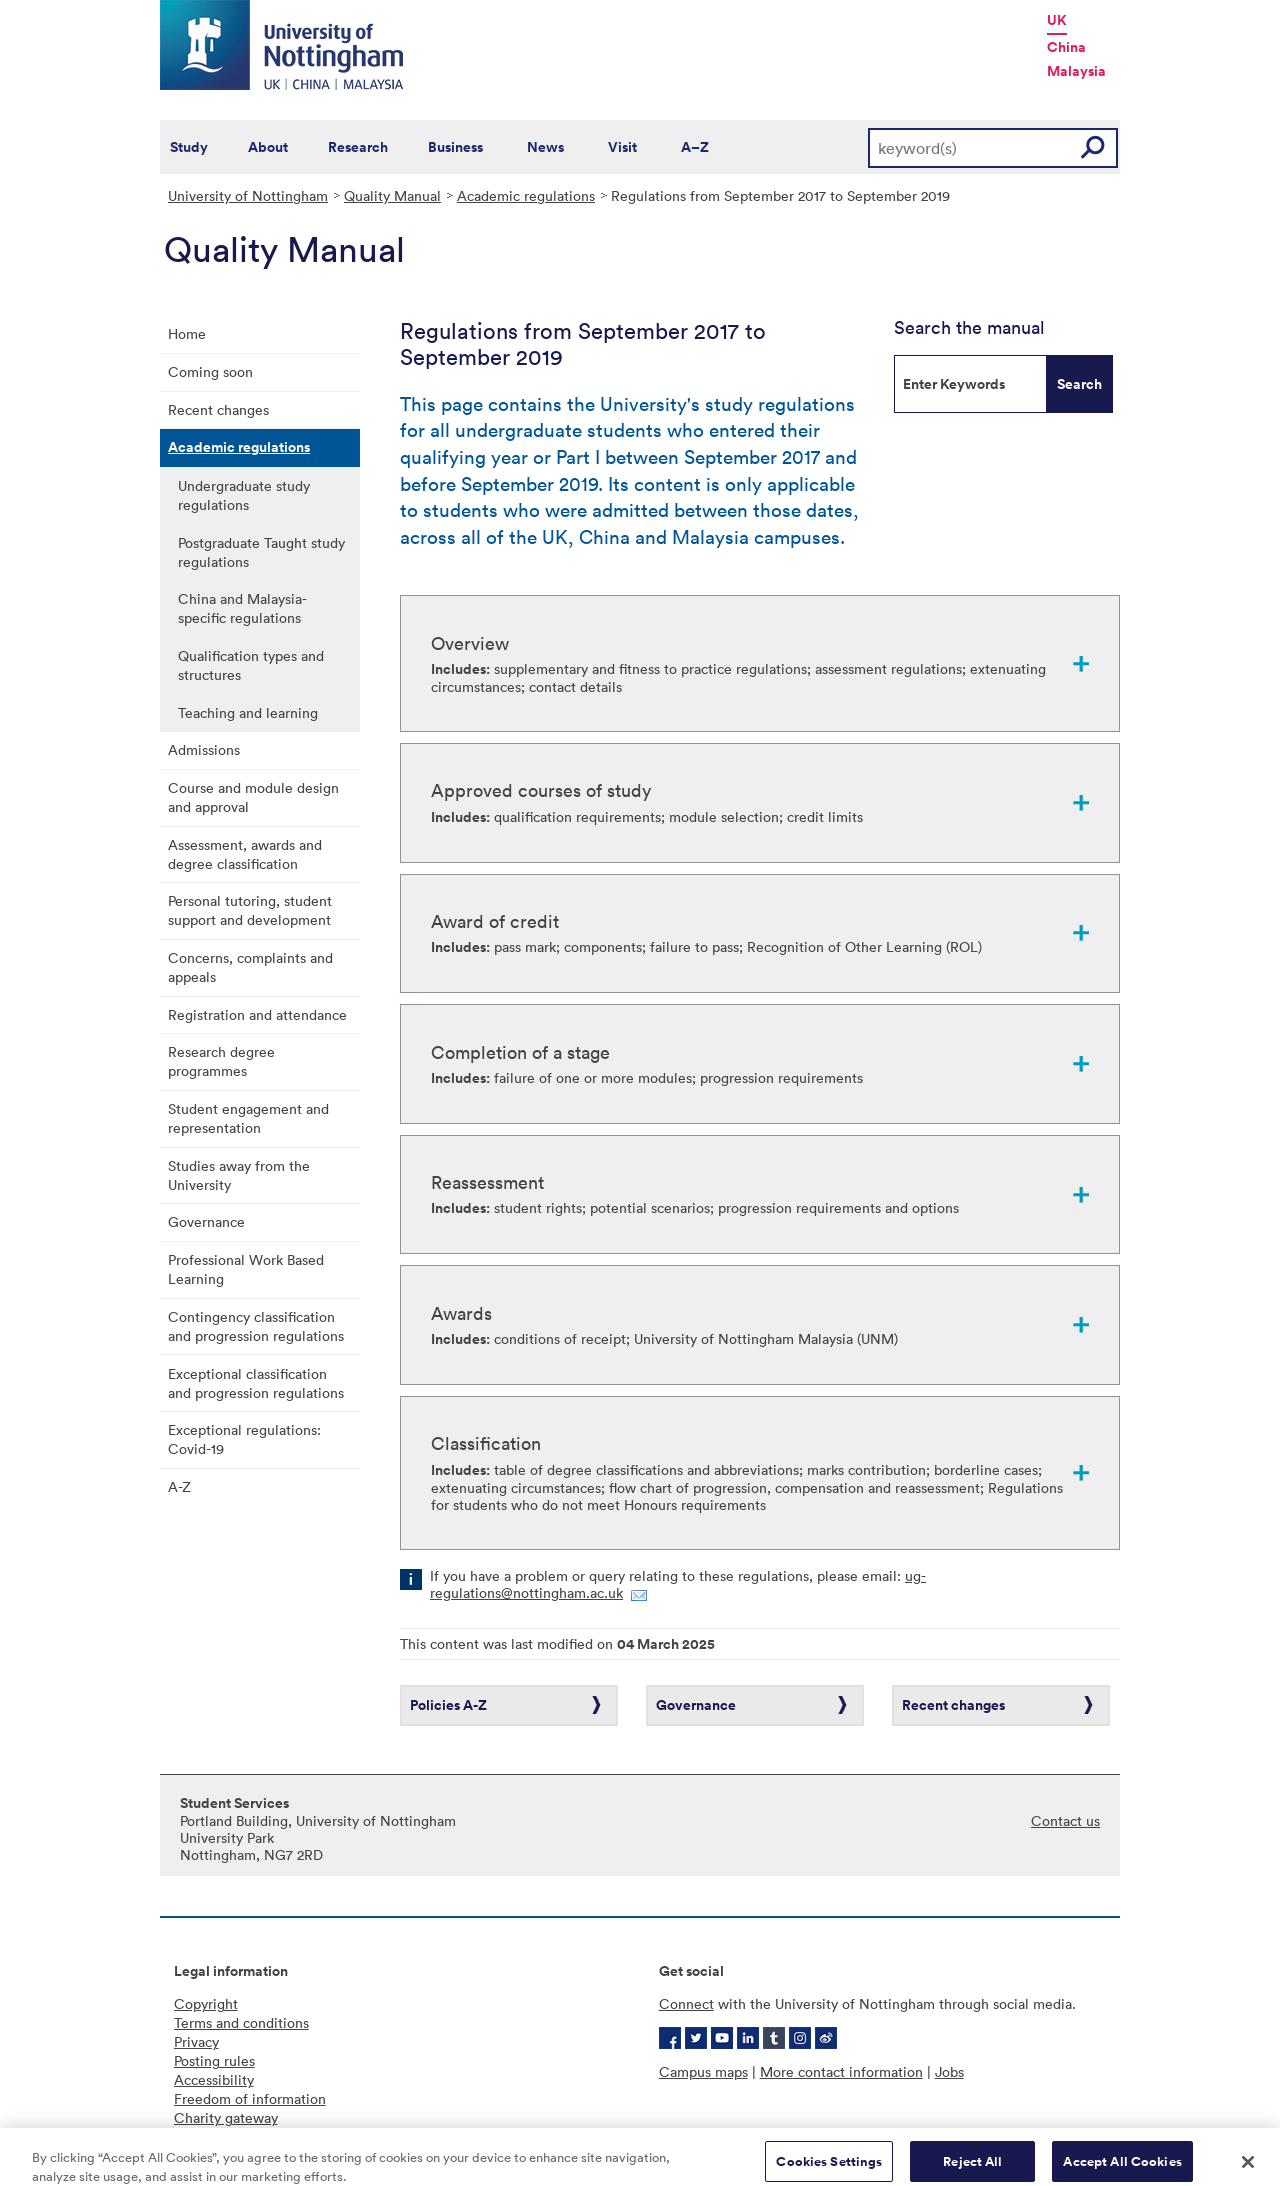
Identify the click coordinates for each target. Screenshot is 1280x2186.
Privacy (196, 2041)
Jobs (949, 2071)
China (1066, 47)
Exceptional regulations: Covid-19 (244, 1439)
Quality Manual (392, 195)
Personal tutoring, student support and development (250, 910)
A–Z (695, 147)
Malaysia (1076, 71)
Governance (206, 1221)
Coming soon (210, 371)
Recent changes (218, 409)
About (268, 147)
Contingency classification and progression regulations (256, 1326)
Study (189, 147)
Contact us (1065, 1820)
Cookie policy (218, 2136)
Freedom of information (250, 2098)
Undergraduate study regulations (244, 495)
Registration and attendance (257, 1014)
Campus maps (703, 2071)
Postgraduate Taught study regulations (261, 552)
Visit (622, 147)
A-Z (179, 1486)
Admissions (204, 749)
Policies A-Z (448, 1705)
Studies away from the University (239, 1175)
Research (358, 147)
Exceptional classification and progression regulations (256, 1383)
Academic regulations (526, 195)
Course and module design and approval (253, 797)
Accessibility (214, 2079)
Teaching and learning (248, 712)
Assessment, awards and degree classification (245, 854)
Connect (686, 2003)
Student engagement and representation (248, 1118)
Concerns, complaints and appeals (250, 967)
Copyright (206, 2003)
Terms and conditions (241, 2022)
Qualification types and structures (251, 665)
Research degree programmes (221, 1061)
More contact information (841, 2071)
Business (455, 147)
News (545, 147)
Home (187, 333)
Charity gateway (226, 2117)
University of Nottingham (248, 195)
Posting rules (214, 2060)
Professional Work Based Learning (246, 1269)
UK (1057, 20)
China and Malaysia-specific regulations (242, 608)
